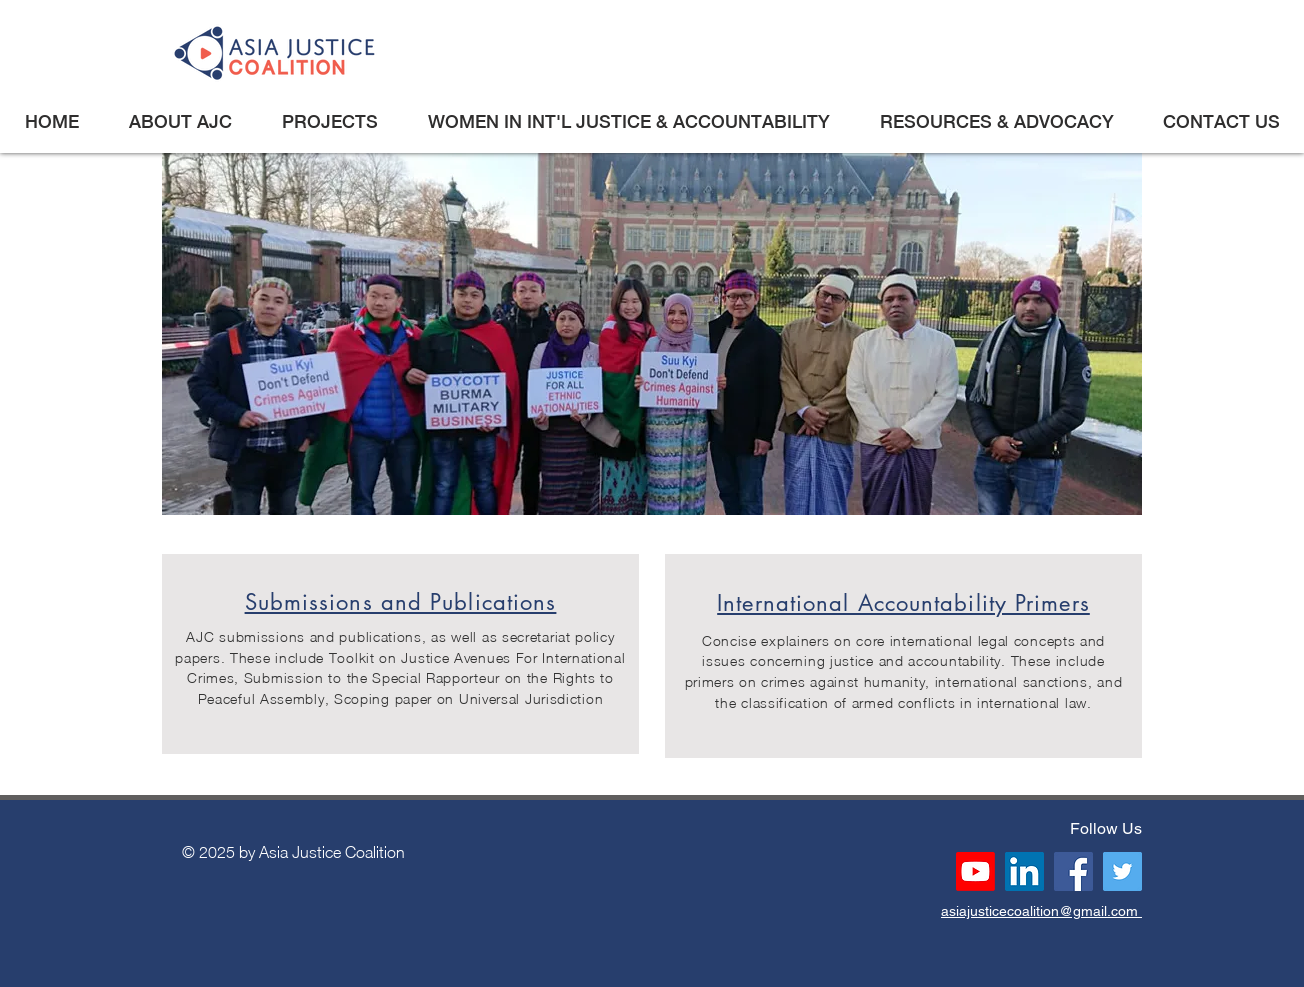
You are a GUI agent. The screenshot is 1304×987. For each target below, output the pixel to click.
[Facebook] (1073, 871)
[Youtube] (975, 871)
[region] (400, 654)
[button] (179, 121)
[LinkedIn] (1024, 871)
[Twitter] (1122, 871)
